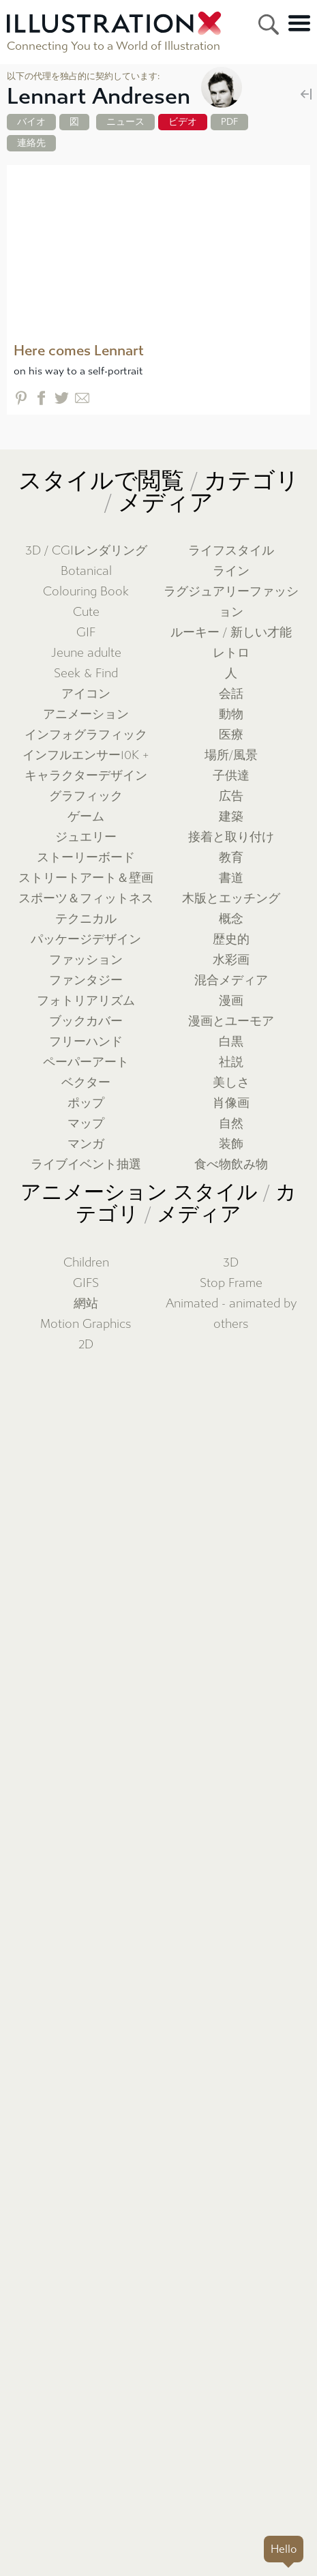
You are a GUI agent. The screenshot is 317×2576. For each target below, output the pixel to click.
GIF (85, 632)
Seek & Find (86, 673)
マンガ (85, 1144)
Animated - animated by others (231, 1314)
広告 (231, 796)
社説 (231, 1062)
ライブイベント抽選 (86, 1164)
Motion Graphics (86, 1324)
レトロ (231, 653)
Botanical (86, 571)
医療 (231, 735)
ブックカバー (86, 1021)
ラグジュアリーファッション (231, 601)
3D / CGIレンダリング (86, 551)
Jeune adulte (86, 653)
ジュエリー (86, 837)
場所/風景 (231, 755)
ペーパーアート (86, 1062)
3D (231, 1263)
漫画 (231, 1001)
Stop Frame (231, 1283)
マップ (85, 1123)
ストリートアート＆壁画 (85, 878)
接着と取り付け (231, 837)
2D (85, 1344)
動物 (231, 714)
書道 (231, 878)
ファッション (86, 960)
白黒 (231, 1042)
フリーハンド (86, 1042)
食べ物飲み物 (231, 1164)
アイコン (85, 694)
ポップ (85, 1103)
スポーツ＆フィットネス (85, 898)
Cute (86, 612)
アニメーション (86, 714)
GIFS (86, 1283)
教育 (231, 857)
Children (86, 1263)
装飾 (231, 1144)
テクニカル (86, 919)
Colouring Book (86, 591)
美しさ (231, 1083)
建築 (231, 817)
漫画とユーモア (231, 1021)
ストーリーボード (86, 857)
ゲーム (85, 817)
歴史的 (231, 939)
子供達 (231, 776)
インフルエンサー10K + (85, 755)
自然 (231, 1123)
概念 (231, 919)
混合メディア (231, 980)
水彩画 (231, 960)
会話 (231, 694)
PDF (229, 122)
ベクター (85, 1083)
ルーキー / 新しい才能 (231, 632)
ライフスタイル (231, 551)
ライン (231, 571)
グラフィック (86, 796)
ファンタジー (86, 980)
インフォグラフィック (86, 735)
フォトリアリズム (86, 1001)
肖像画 (231, 1103)
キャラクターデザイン (86, 776)
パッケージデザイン (86, 939)
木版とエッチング (231, 898)
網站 (86, 1304)
